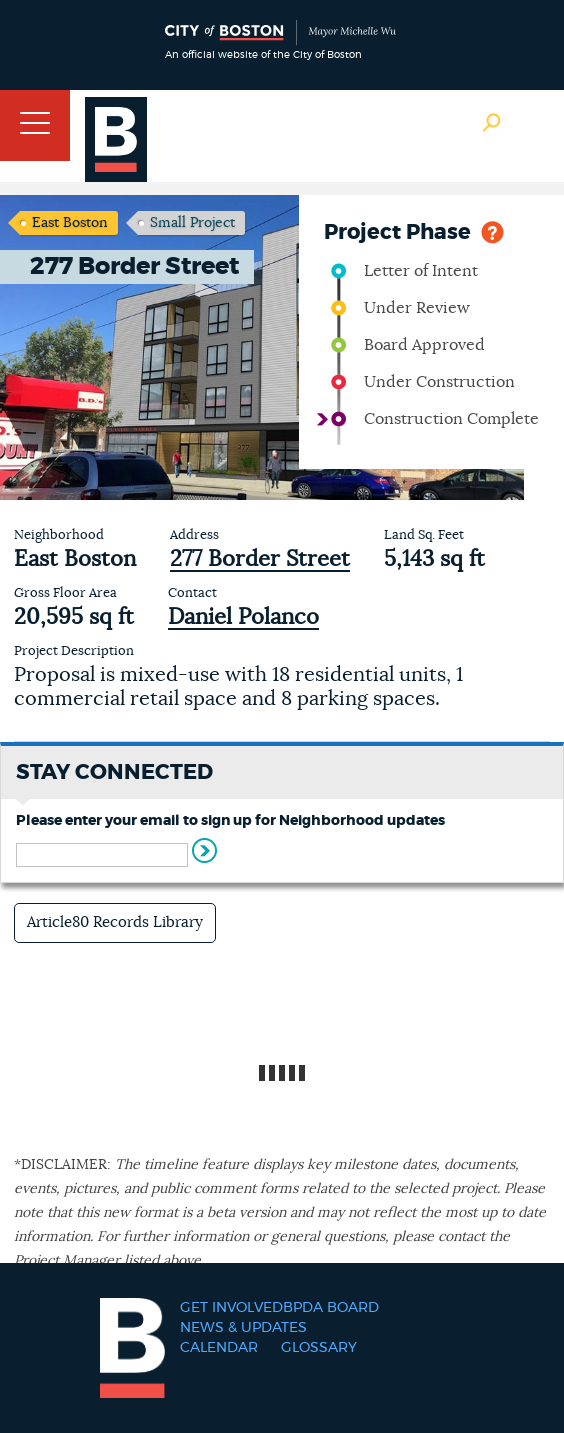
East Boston (70, 223)
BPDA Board (331, 1308)
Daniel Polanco (243, 617)
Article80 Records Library (115, 922)
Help (492, 230)
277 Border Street (260, 559)
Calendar (219, 1348)
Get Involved (231, 1308)
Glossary (319, 1348)
